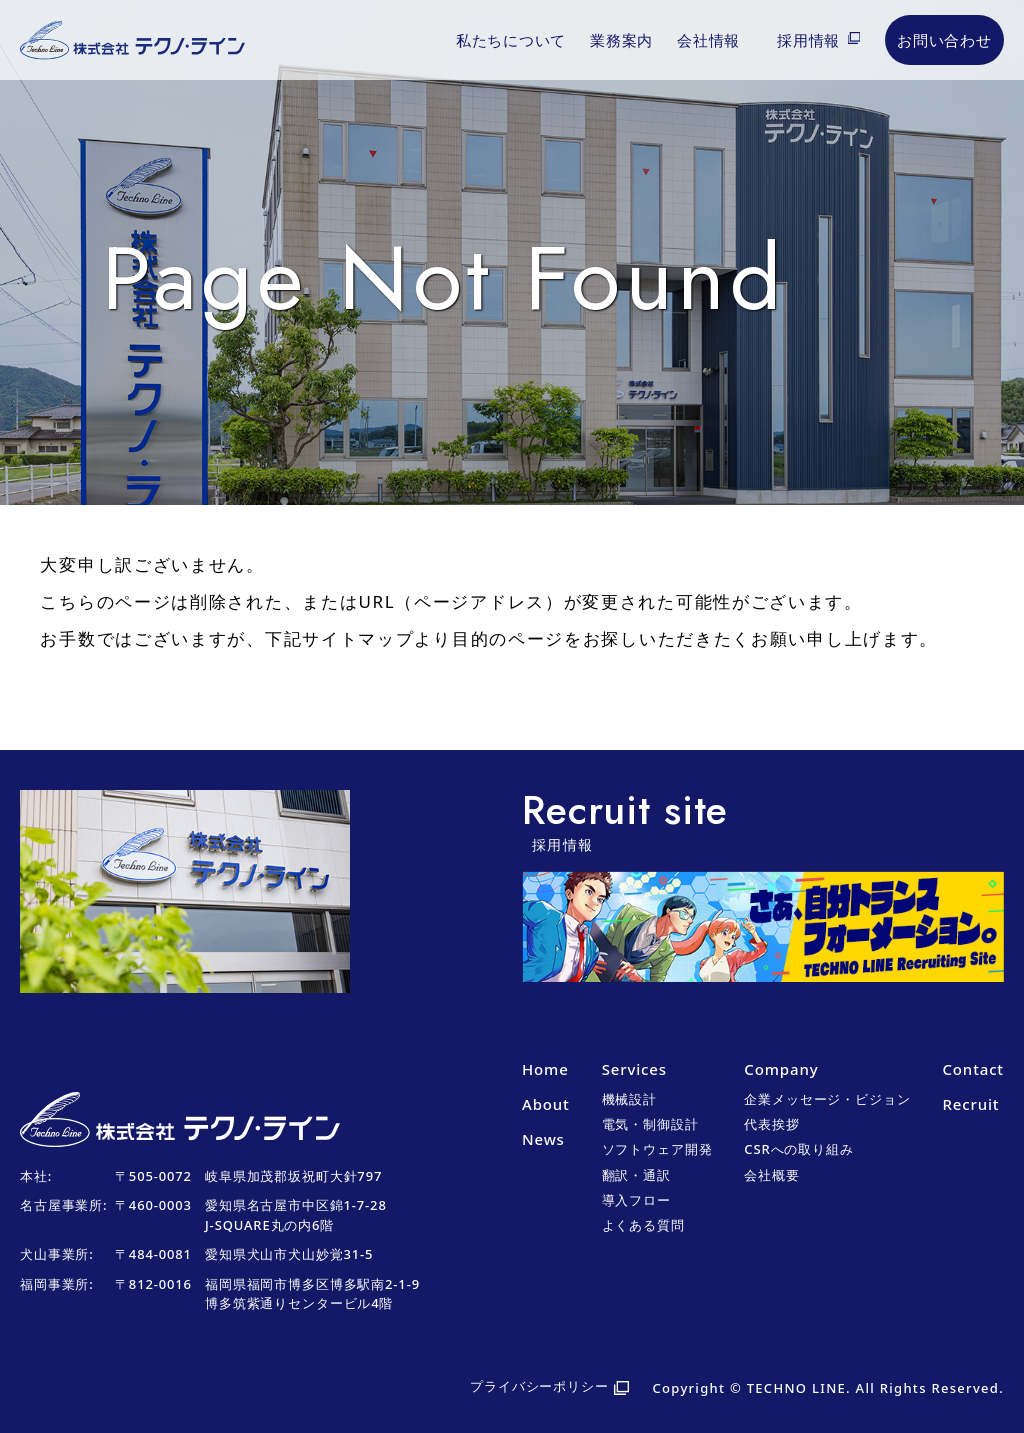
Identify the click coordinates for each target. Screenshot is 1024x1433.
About (546, 1104)
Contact (972, 1069)
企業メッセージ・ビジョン (827, 1099)
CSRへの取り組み (798, 1149)
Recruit (970, 1104)
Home (545, 1069)
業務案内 (621, 40)
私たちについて (511, 40)
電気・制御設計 (650, 1124)
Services (634, 1069)
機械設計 (629, 1099)
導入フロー (636, 1200)
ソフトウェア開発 (657, 1149)
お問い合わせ (944, 40)
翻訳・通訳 (636, 1175)
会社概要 (771, 1175)
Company (781, 1069)
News (543, 1139)
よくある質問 (643, 1225)
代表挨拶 (771, 1124)
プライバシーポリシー (539, 1386)
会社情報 (708, 40)
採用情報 (808, 40)
